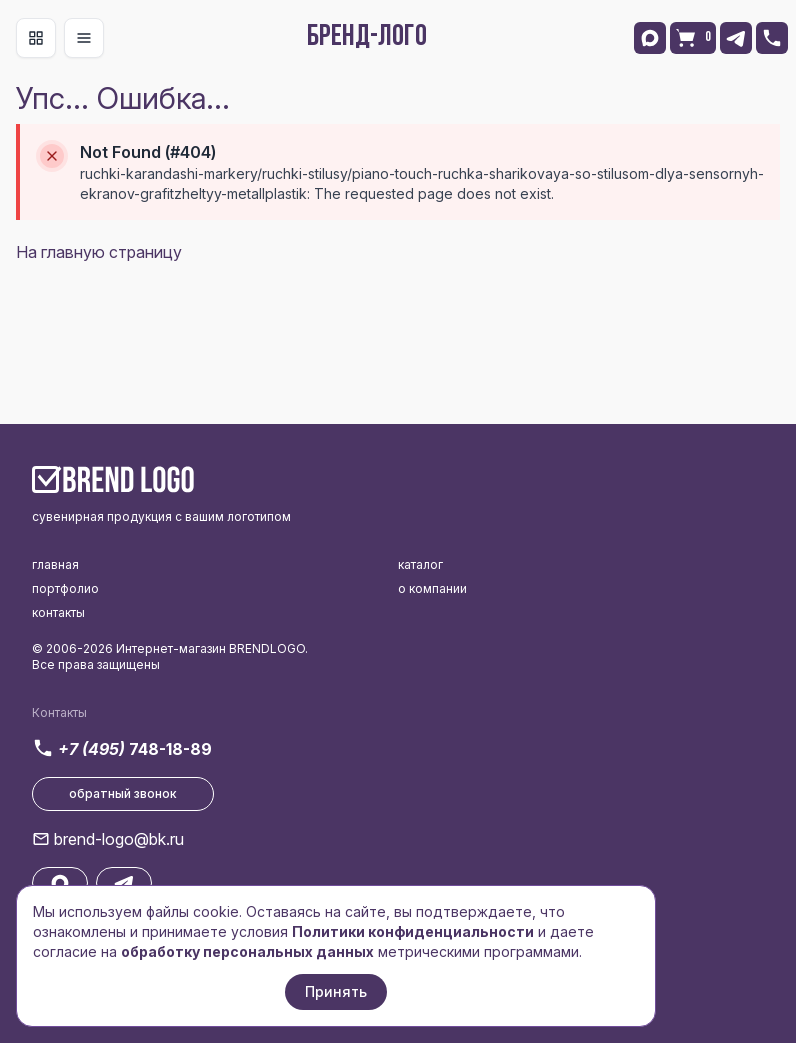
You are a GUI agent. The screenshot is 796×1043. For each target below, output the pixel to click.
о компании (432, 588)
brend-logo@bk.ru (119, 839)
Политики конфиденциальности (413, 931)
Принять (336, 991)
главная (55, 564)
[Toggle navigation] (36, 38)
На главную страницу (99, 252)
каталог (420, 564)
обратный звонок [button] (123, 793)
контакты (58, 612)
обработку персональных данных (247, 951)
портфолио (65, 588)
